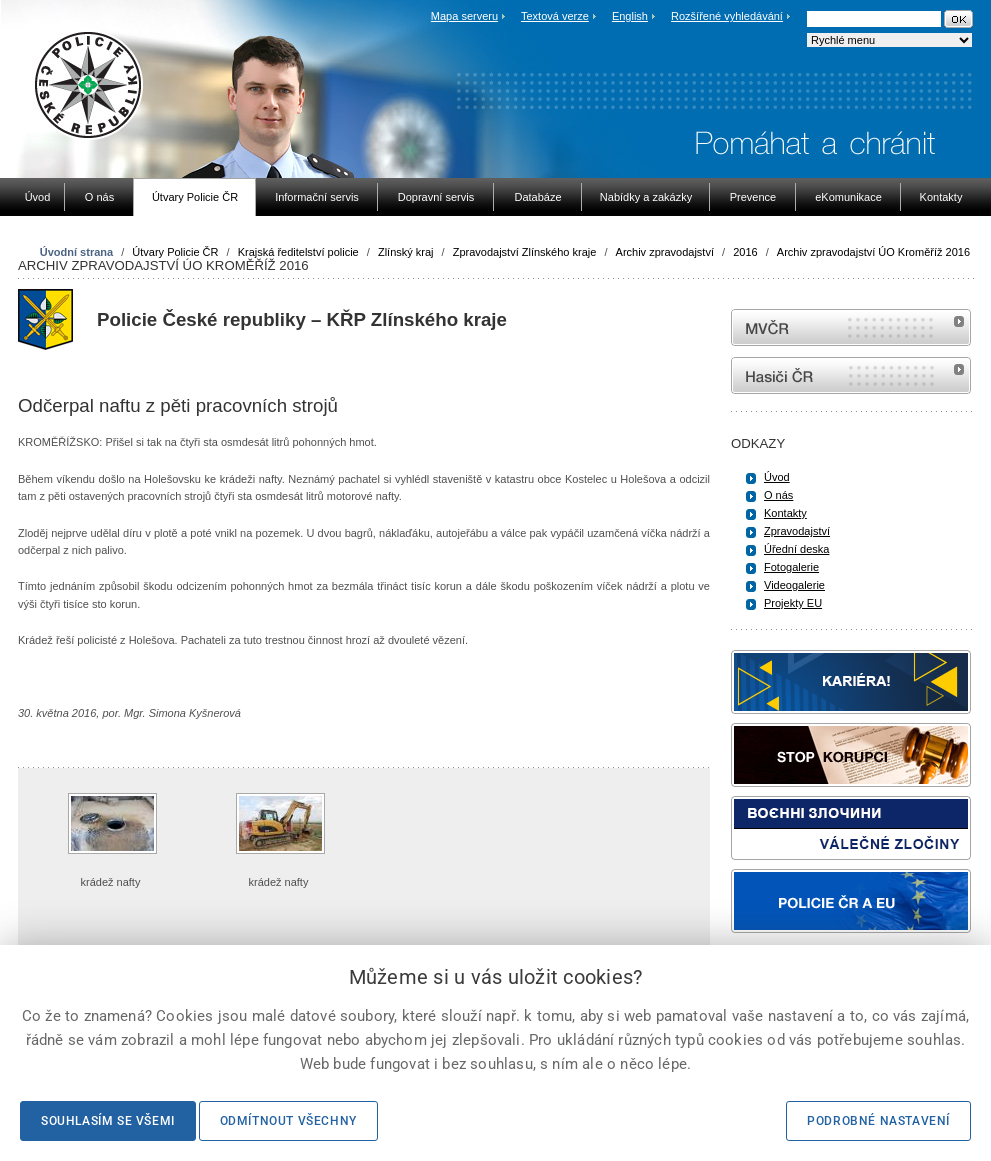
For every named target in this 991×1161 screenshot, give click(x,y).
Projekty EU (793, 603)
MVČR (851, 327)
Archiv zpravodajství (665, 252)
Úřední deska (796, 549)
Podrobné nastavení (878, 1121)
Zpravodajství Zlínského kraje (525, 252)
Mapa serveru (464, 16)
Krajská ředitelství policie (298, 252)
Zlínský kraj (406, 252)
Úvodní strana (76, 252)
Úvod (777, 477)
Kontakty (785, 513)
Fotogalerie (791, 567)
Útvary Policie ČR (175, 252)
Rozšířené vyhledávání (727, 16)
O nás (778, 495)
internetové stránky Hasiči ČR (851, 375)
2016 (745, 252)
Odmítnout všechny (288, 1121)
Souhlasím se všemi (108, 1121)
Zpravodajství (797, 531)
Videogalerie (794, 585)
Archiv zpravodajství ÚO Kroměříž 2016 (873, 252)
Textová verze (555, 16)
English (630, 16)
